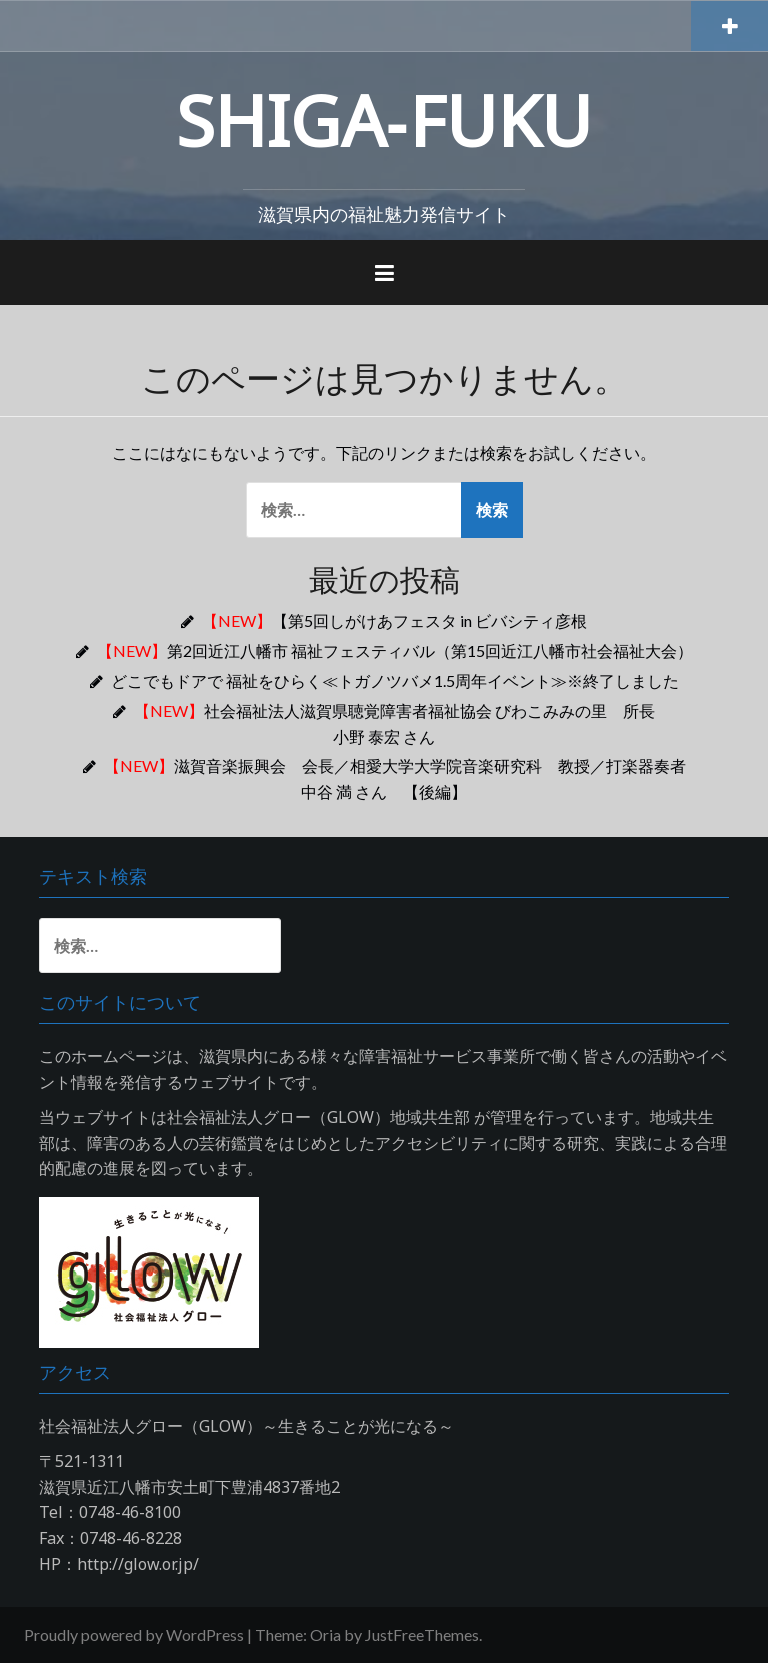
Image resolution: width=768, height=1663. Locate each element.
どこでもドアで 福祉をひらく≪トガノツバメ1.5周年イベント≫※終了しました (395, 680)
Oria (325, 1634)
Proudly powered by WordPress (134, 1634)
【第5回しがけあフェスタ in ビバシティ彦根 (394, 620)
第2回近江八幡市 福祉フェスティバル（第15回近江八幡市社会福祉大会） (395, 650)
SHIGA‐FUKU (384, 120)
